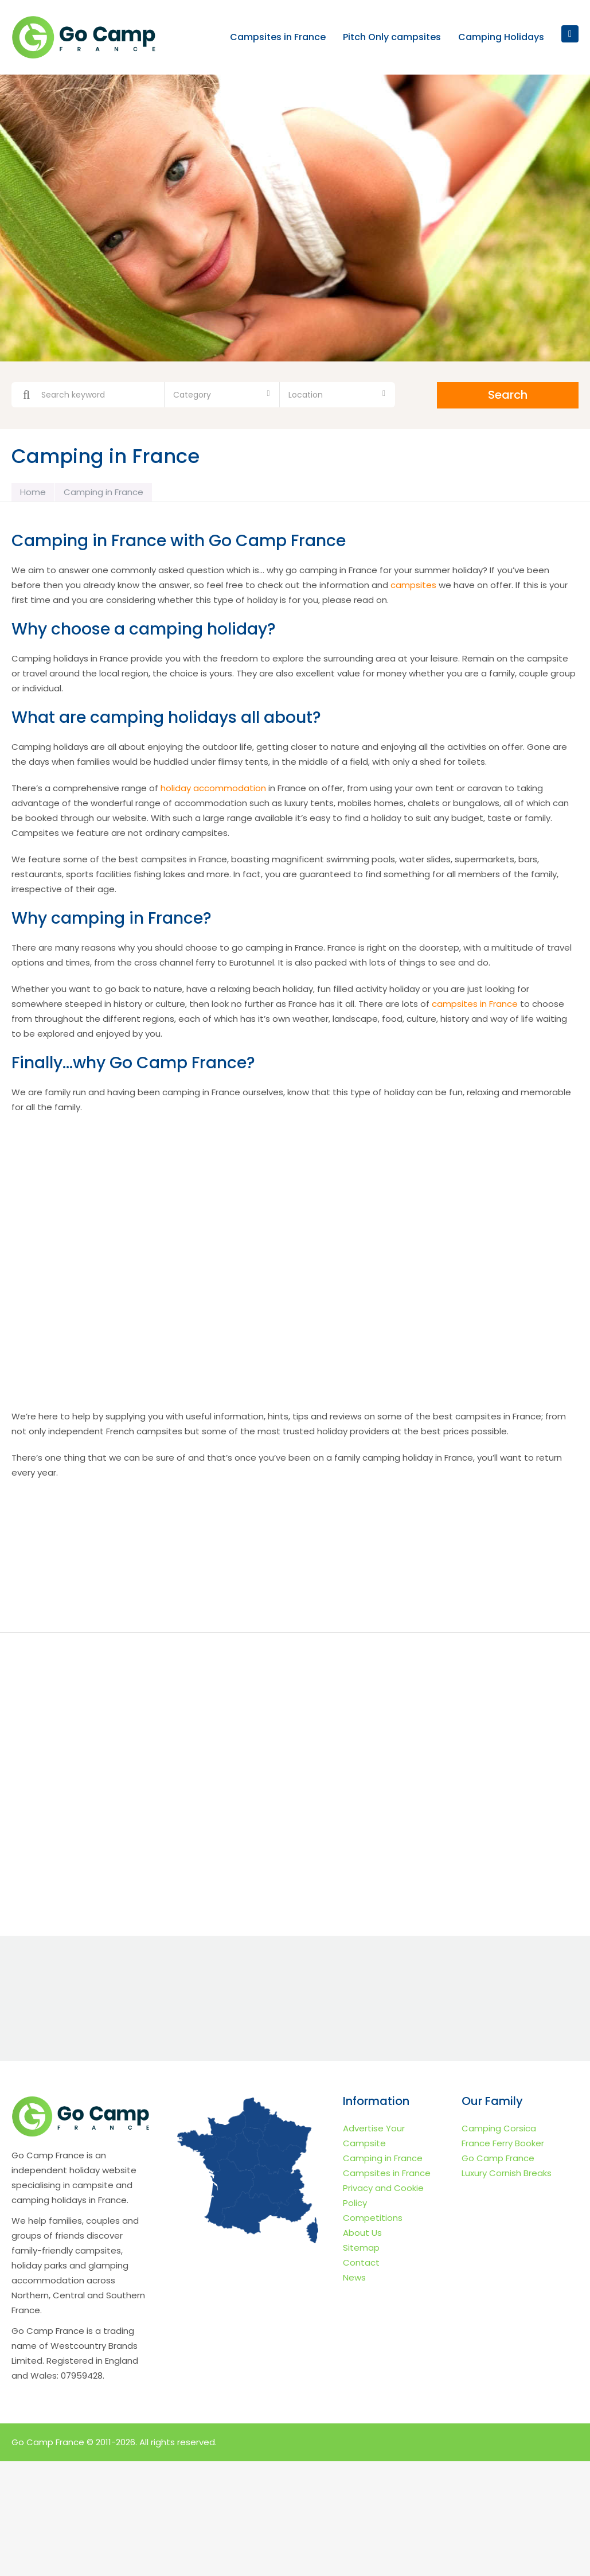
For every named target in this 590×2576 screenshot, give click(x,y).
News (354, 2277)
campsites (413, 585)
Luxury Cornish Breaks (507, 2173)
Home (33, 492)
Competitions (373, 2218)
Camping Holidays (501, 38)
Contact (361, 2262)
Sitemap (361, 2248)
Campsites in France (278, 38)
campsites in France (475, 1004)
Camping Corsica (499, 2128)
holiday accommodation (213, 788)
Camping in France (383, 2158)
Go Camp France (498, 2158)
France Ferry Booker (503, 2143)
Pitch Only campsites (392, 38)
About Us (362, 2233)
